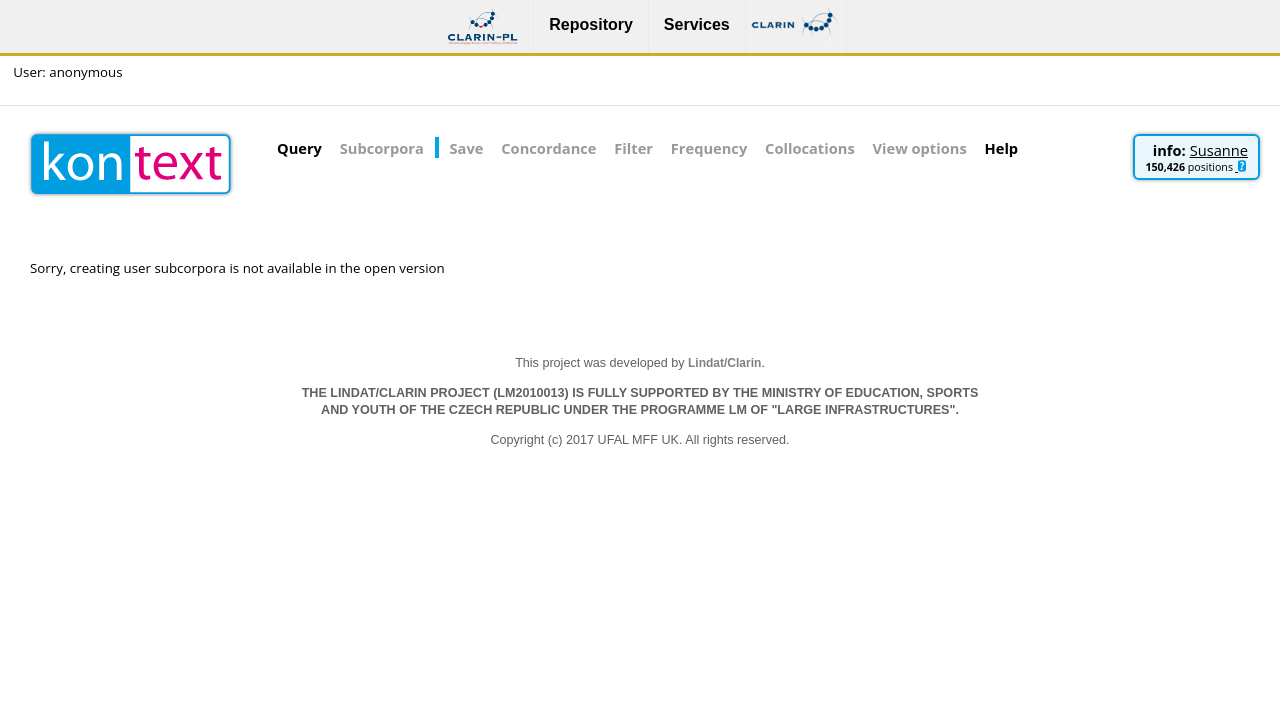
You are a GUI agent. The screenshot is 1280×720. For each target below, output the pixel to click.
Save (467, 148)
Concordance (548, 148)
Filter (633, 148)
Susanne (1219, 150)
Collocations (810, 148)
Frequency (709, 148)
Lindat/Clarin (724, 363)
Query (299, 148)
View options (920, 148)
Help (1002, 148)
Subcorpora (382, 148)
